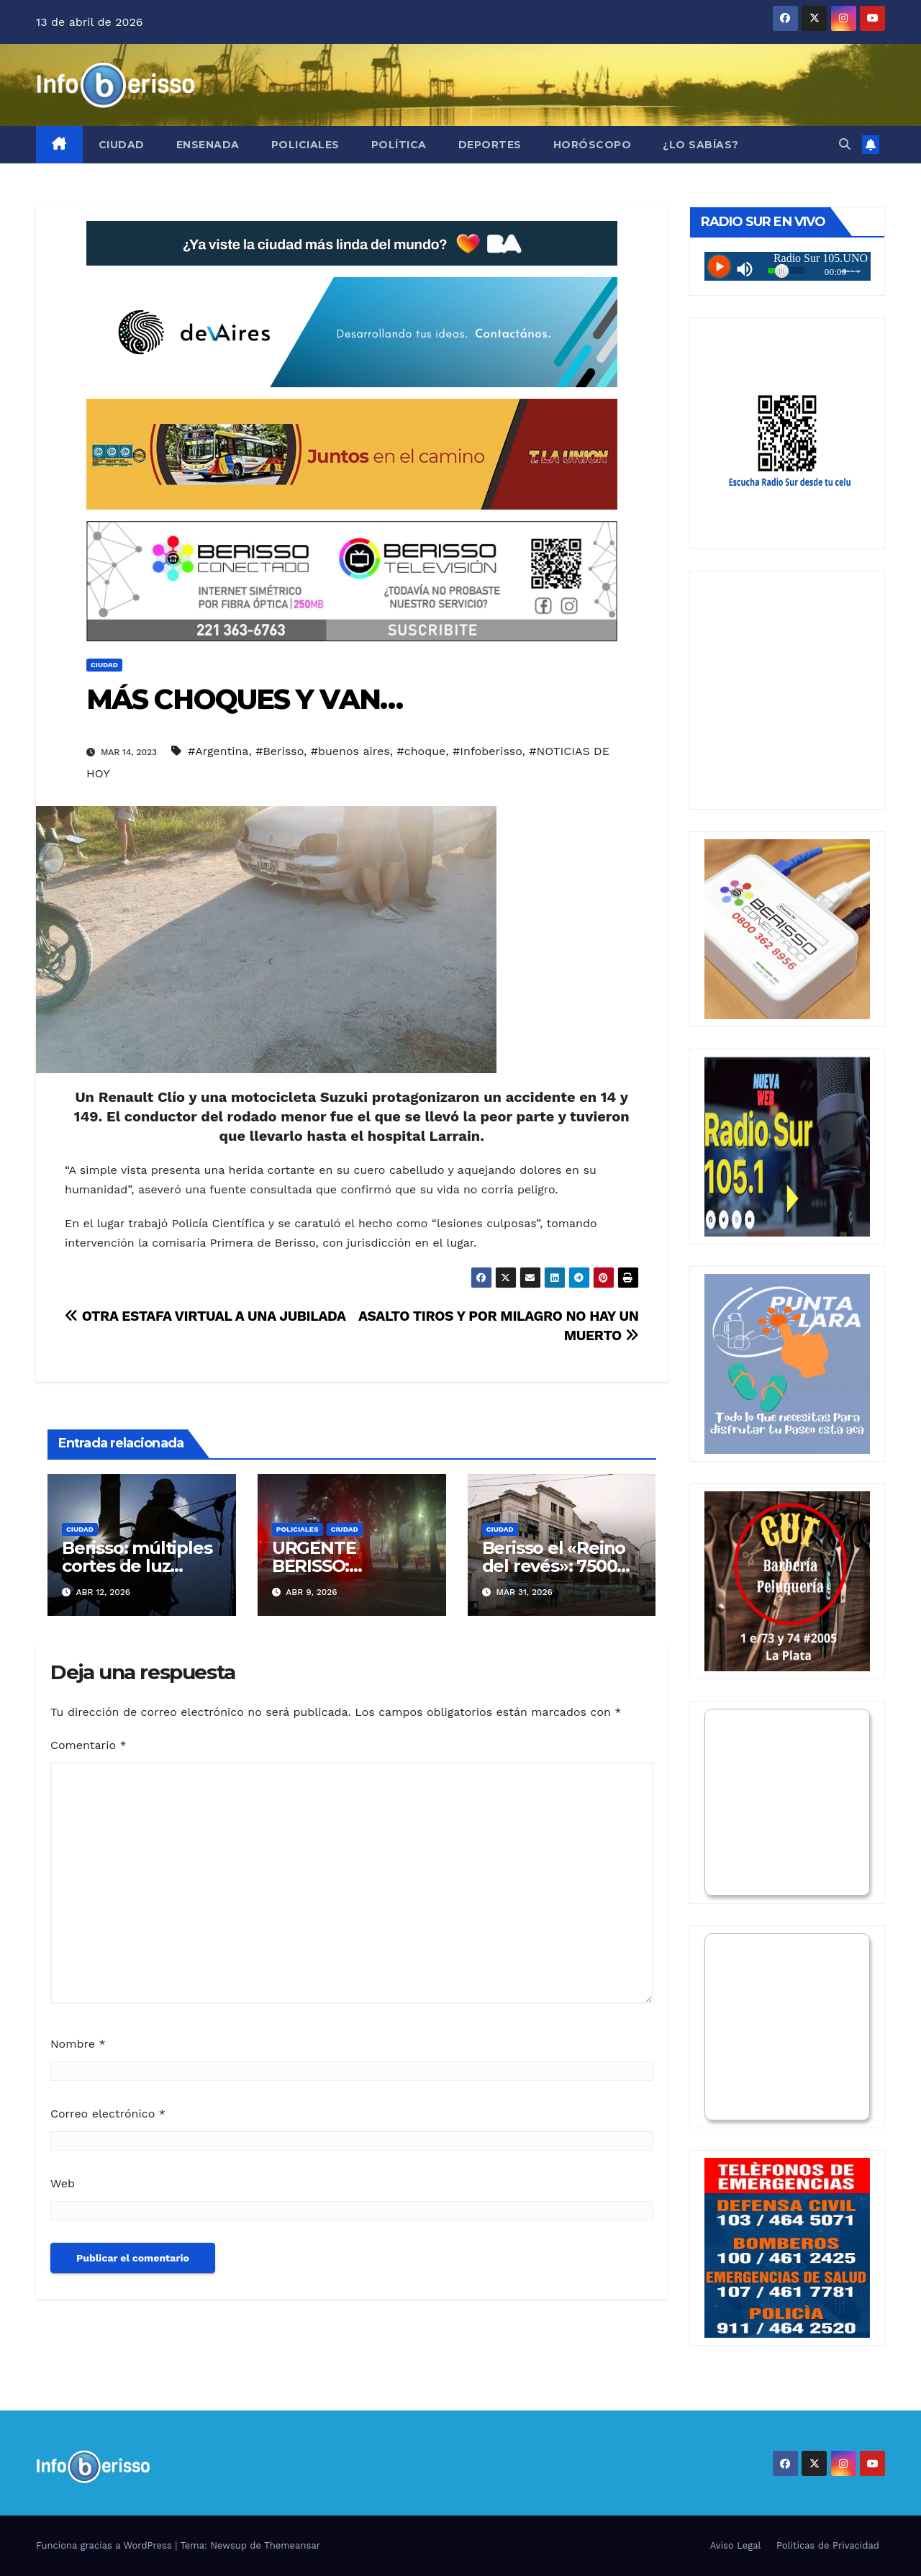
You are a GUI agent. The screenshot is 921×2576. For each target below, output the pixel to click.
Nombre (78, 2044)
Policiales (305, 144)
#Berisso (279, 751)
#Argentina (218, 751)
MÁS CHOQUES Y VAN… (244, 699)
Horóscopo (592, 144)
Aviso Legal (735, 2545)
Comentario (88, 1745)
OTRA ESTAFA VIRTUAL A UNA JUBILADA (205, 1316)
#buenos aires (350, 751)
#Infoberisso (487, 751)
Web (62, 2183)
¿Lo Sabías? (701, 144)
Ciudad (122, 144)
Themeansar (292, 2545)
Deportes (490, 144)
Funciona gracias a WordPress (105, 2545)
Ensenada (208, 144)
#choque (420, 751)
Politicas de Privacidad (827, 2545)
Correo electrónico (107, 2113)
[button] (844, 144)
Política (399, 144)
